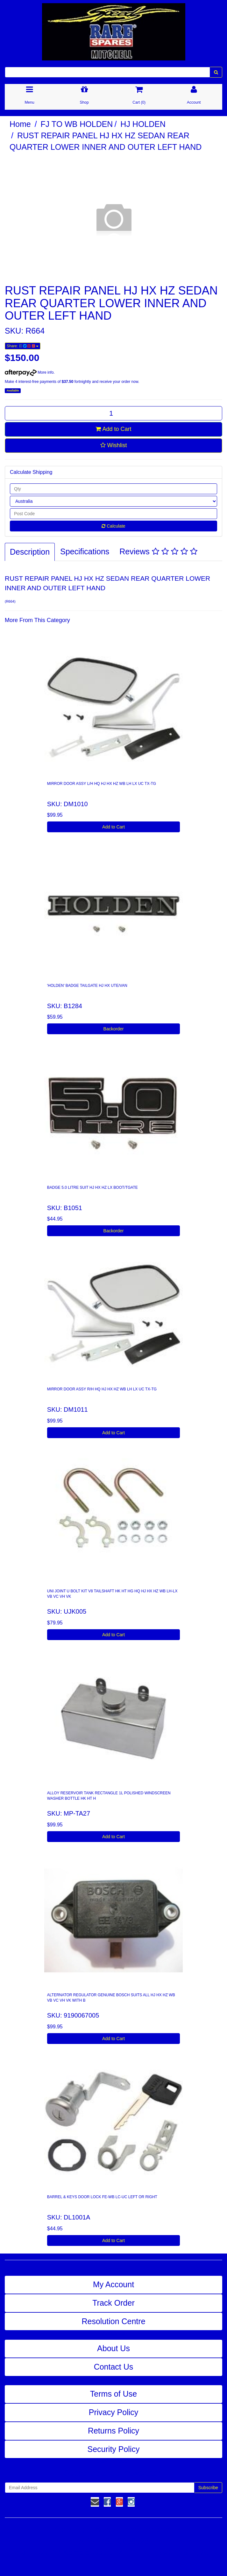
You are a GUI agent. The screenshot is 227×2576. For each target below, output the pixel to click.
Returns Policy (113, 2430)
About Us (113, 2348)
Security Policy (114, 2449)
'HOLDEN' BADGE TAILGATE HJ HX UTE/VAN (87, 985)
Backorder (113, 1028)
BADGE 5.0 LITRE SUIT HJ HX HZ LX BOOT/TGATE (92, 1187)
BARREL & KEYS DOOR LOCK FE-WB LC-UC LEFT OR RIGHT (102, 2197)
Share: (23, 346)
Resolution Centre (113, 2321)
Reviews (158, 551)
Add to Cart (113, 429)
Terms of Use (113, 2393)
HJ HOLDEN (143, 124)
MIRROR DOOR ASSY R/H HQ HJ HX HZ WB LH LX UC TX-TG (102, 1389)
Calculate (113, 526)
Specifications (84, 551)
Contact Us (113, 2366)
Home (20, 124)
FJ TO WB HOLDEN (77, 124)
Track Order (113, 2302)
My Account (113, 2284)
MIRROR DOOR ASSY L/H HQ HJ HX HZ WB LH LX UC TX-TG (101, 783)
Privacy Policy (113, 2412)
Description (30, 551)
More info (29, 372)
